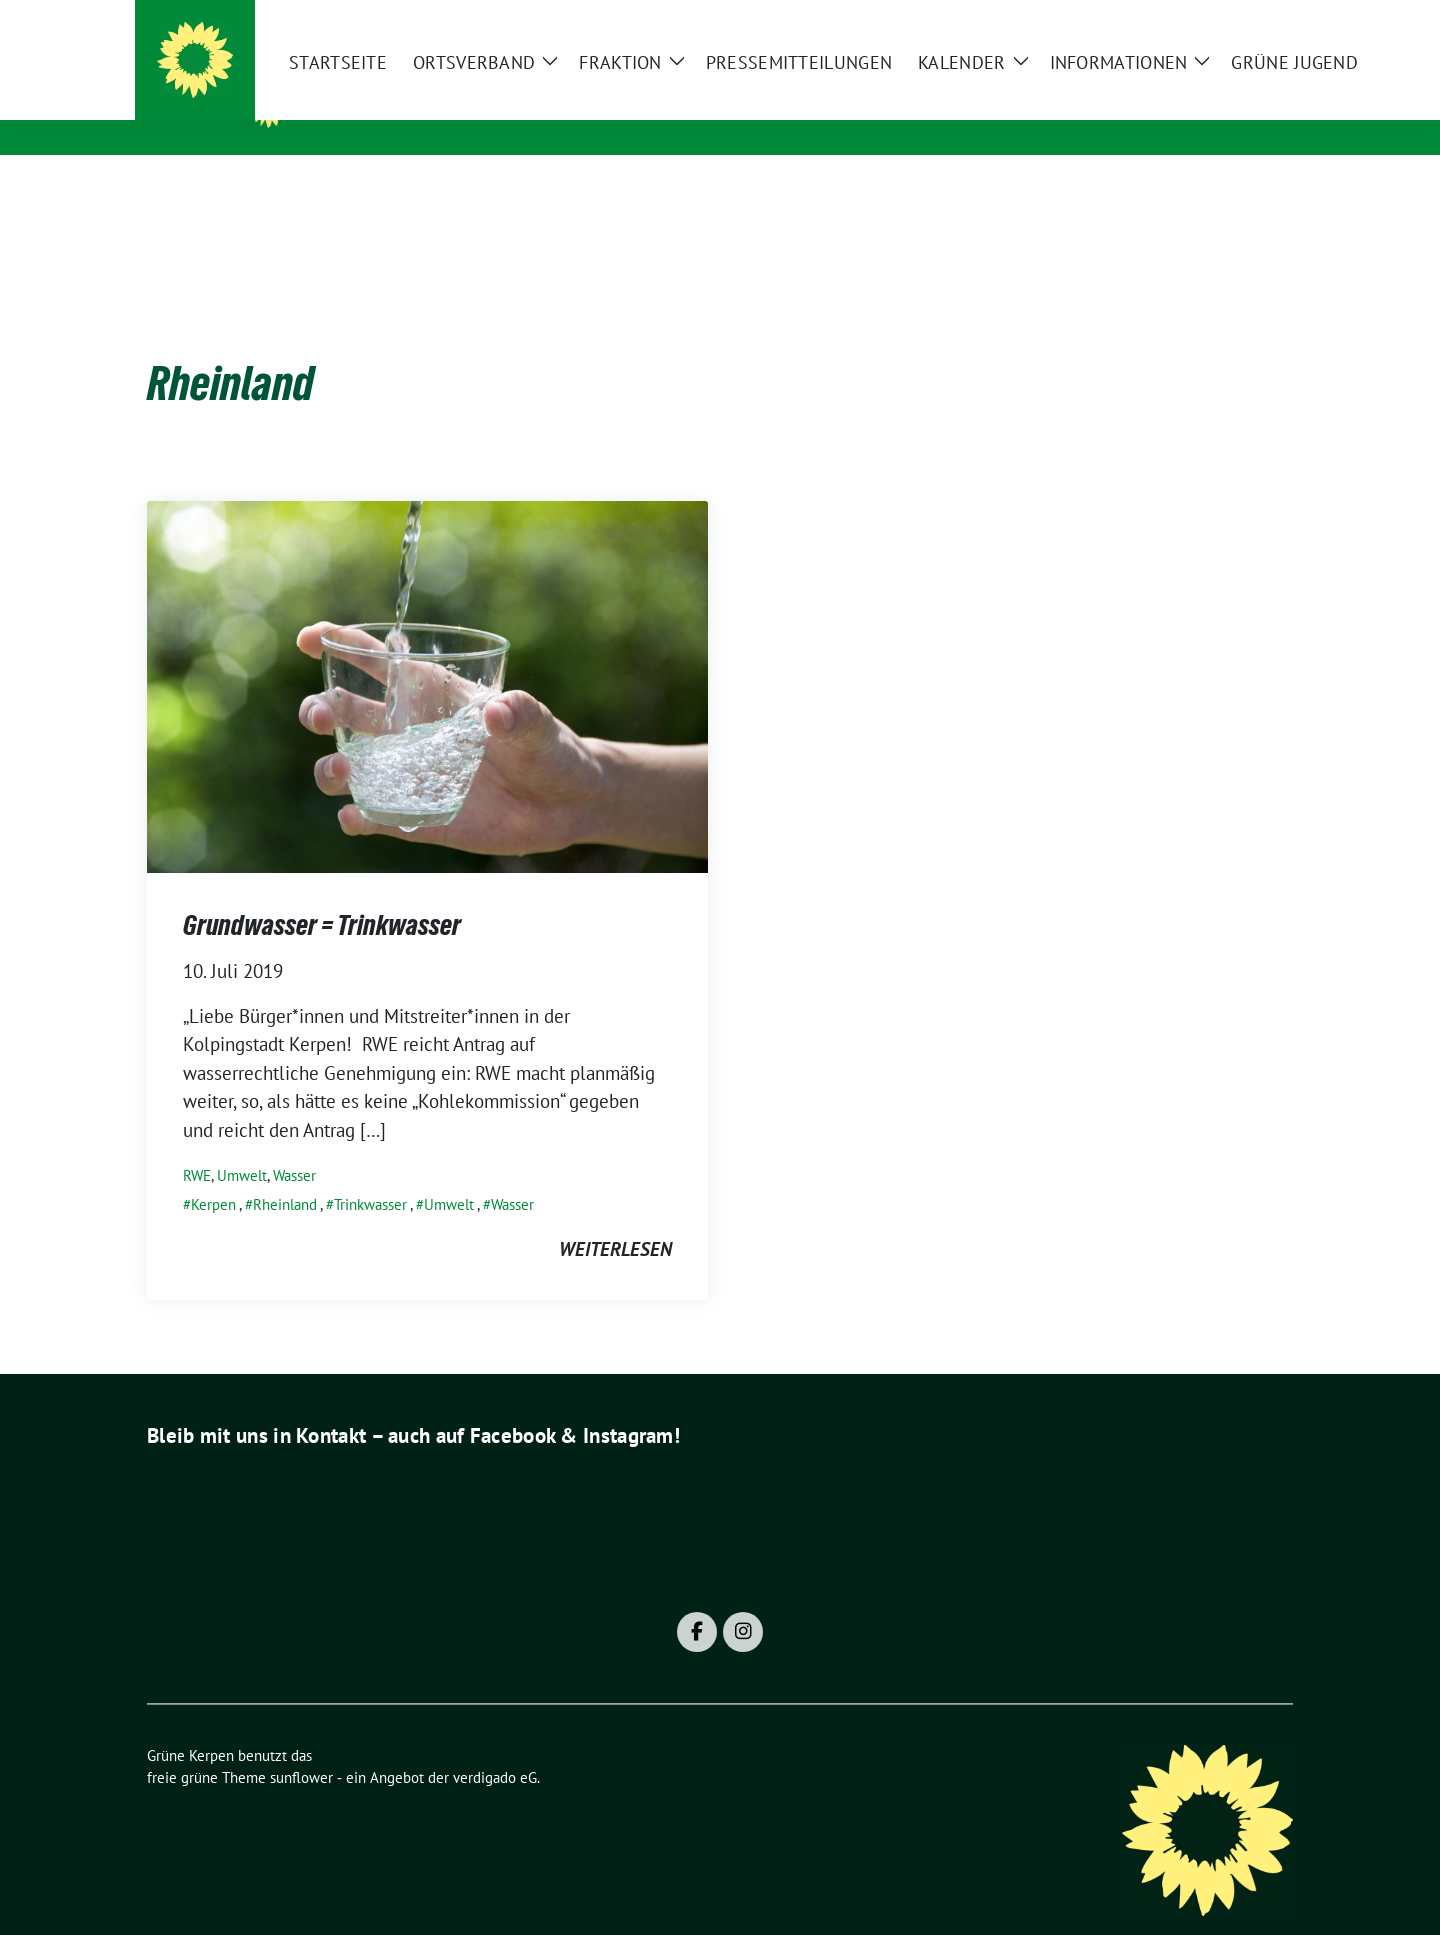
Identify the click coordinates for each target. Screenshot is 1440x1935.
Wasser (294, 1144)
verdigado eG (495, 1746)
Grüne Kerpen (387, 101)
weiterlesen (615, 1218)
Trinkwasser (370, 1173)
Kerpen (213, 1173)
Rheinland (285, 1173)
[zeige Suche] (1257, 23)
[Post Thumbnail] (427, 654)
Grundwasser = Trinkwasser (322, 894)
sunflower (301, 1746)
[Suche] (1229, 23)
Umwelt (242, 1144)
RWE (197, 1144)
